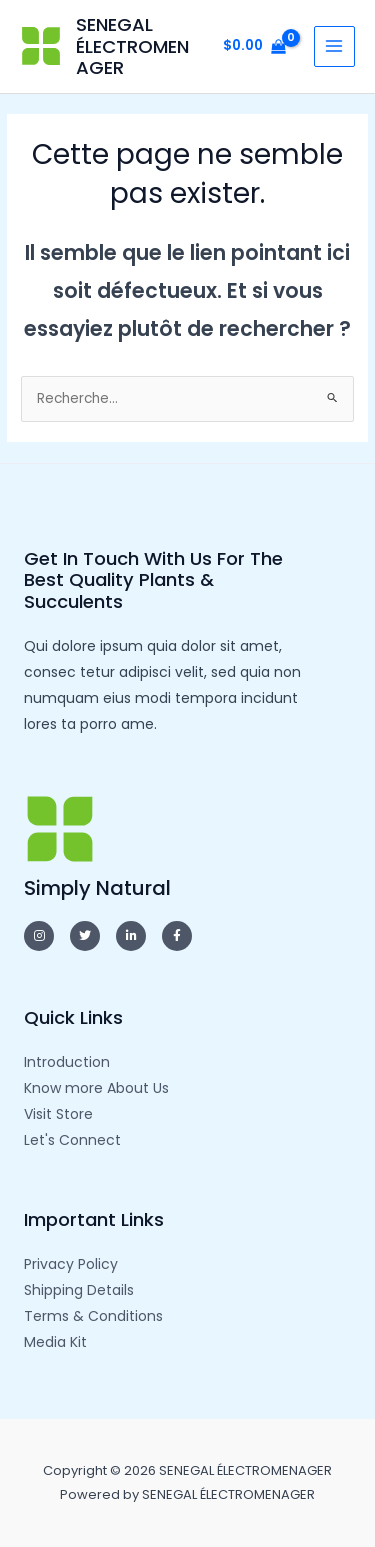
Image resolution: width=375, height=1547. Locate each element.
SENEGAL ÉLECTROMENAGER (132, 46)
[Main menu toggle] (334, 46)
